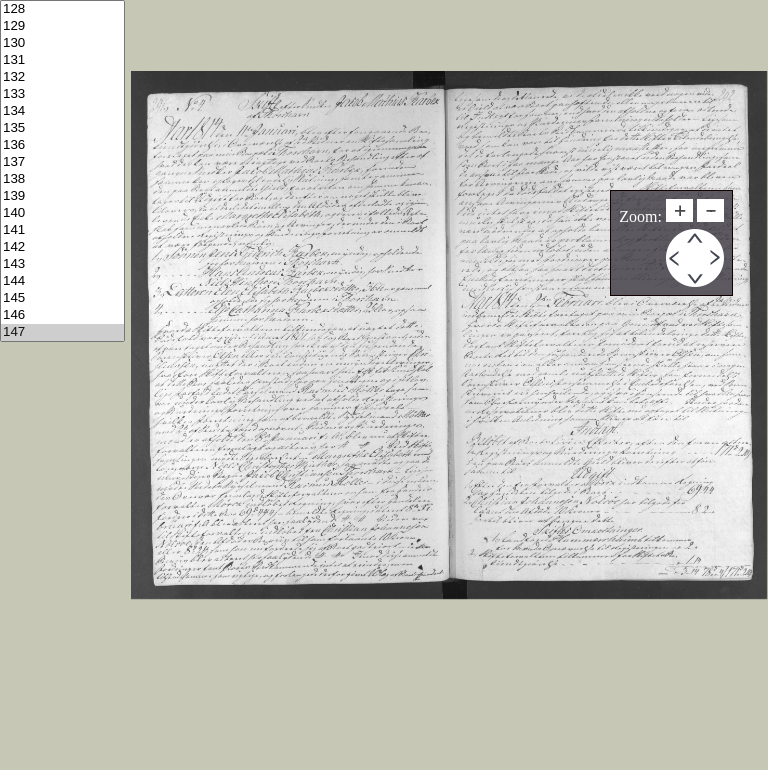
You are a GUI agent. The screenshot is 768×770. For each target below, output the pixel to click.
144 (62, 281)
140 (62, 213)
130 (62, 43)
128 (62, 9)
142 (62, 247)
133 (62, 94)
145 (62, 298)
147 (62, 332)
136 (62, 145)
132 (62, 77)
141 (62, 230)
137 (62, 162)
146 (62, 315)
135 (62, 128)
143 (62, 264)
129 (62, 26)
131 (62, 60)
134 (62, 111)
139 (62, 196)
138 (62, 179)
